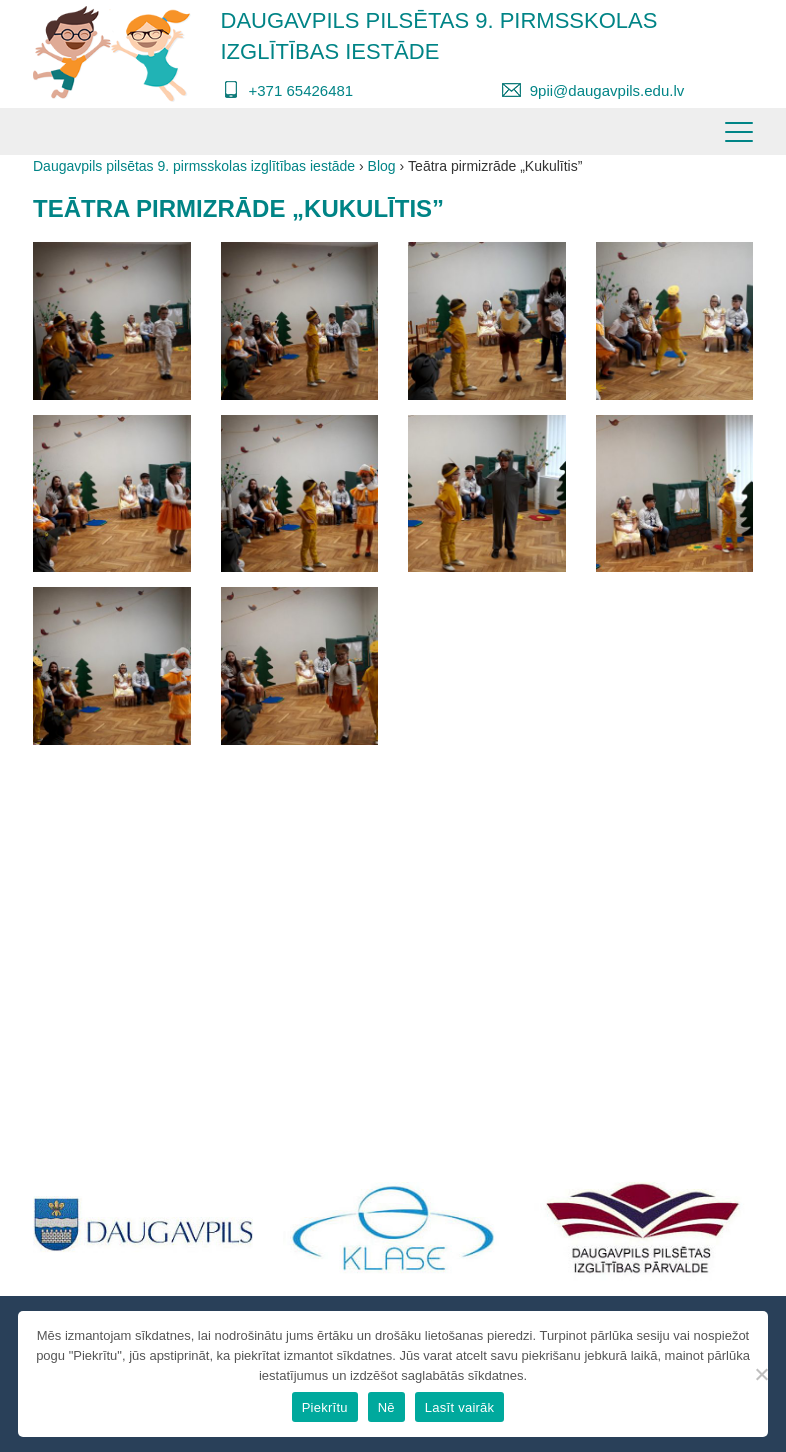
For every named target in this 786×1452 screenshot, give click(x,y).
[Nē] (761, 1374)
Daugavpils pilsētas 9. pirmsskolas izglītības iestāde (439, 36)
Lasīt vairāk (459, 1407)
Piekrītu (325, 1407)
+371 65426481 (301, 90)
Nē (386, 1407)
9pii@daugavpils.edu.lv (607, 90)
